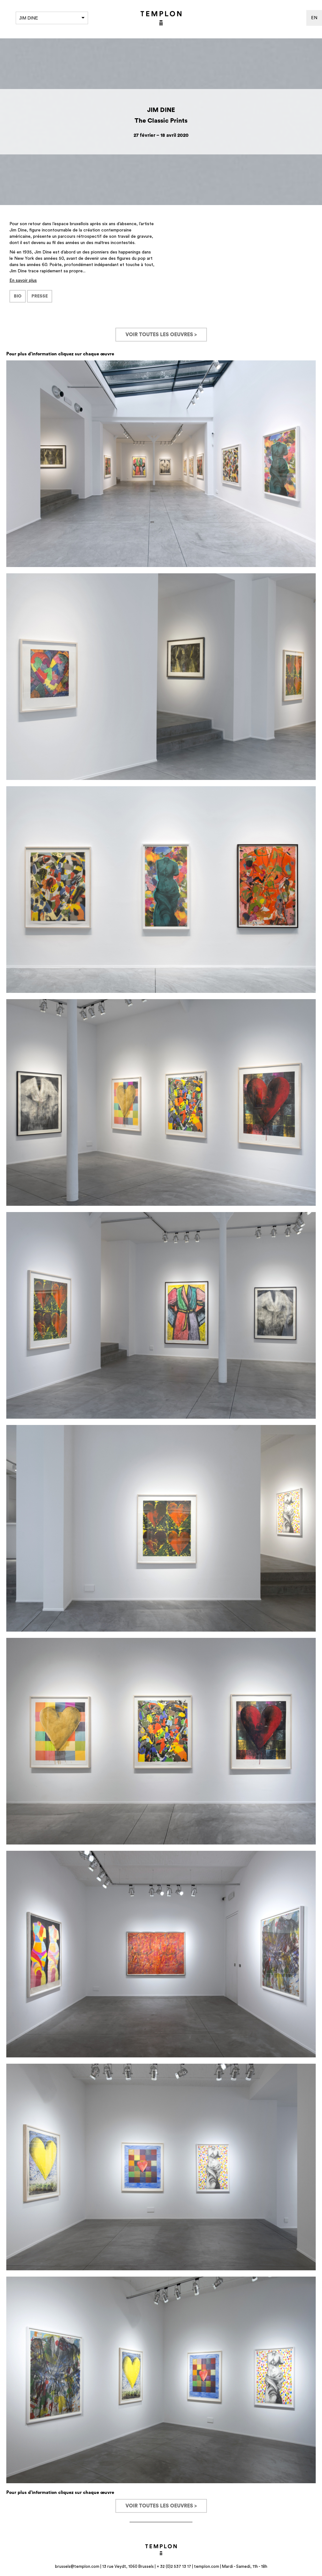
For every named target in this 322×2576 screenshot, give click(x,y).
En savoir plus (23, 280)
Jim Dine (52, 17)
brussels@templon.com (77, 2566)
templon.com (206, 2566)
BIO (17, 296)
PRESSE (39, 296)
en (314, 18)
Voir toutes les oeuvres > (161, 334)
